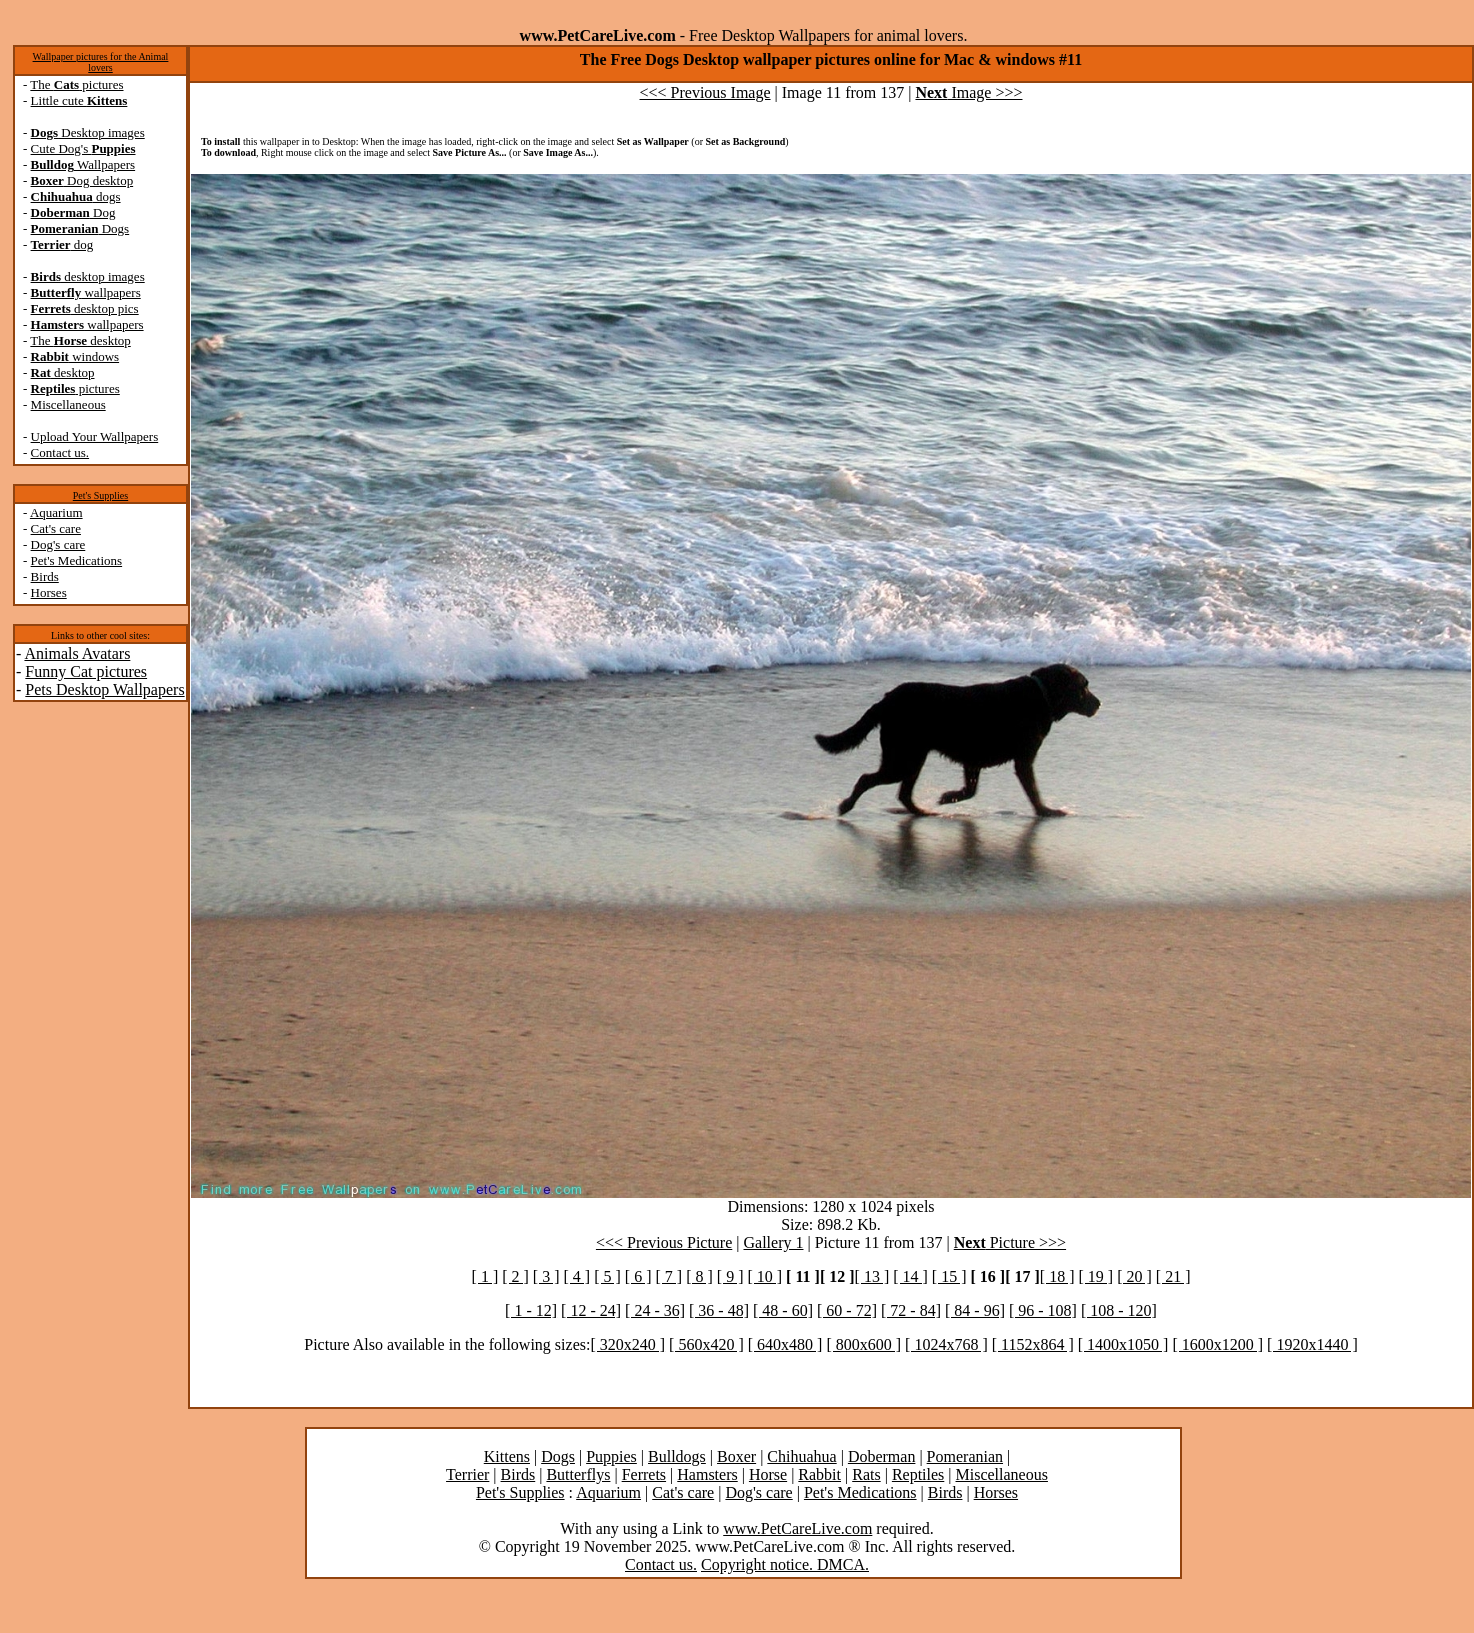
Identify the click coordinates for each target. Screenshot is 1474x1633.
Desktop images (88, 132)
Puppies (611, 1456)
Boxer (736, 1456)
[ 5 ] (607, 1276)
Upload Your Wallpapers (95, 436)
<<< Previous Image (705, 92)
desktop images (88, 276)
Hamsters (707, 1474)
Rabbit (819, 1474)
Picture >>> (1010, 1242)
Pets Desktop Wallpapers (104, 689)
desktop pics (85, 308)
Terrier (467, 1474)
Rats (866, 1474)
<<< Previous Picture (664, 1242)
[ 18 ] (1057, 1276)
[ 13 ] (872, 1276)
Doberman (882, 1456)
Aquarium (56, 512)
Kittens (507, 1456)
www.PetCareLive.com (797, 1528)
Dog (73, 212)
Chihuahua (801, 1456)
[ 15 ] (949, 1276)
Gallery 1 (774, 1242)
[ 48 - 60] (783, 1310)
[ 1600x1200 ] (1217, 1344)
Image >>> (968, 92)
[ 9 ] (730, 1276)
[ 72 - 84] (911, 1310)
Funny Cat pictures (86, 671)
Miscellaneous (68, 404)
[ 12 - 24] (591, 1310)
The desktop (80, 340)
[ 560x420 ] (706, 1344)
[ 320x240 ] (627, 1344)
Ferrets (644, 1474)
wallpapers (86, 292)
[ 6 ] (638, 1276)
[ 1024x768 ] (946, 1344)
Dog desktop (82, 180)
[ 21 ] (1173, 1276)
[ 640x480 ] (785, 1344)
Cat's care (56, 528)
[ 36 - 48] (719, 1310)
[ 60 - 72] (847, 1310)
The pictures (76, 84)
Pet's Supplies (100, 495)
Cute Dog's (83, 148)
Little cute (79, 100)
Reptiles (918, 1474)
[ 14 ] (910, 1276)
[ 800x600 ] (863, 1344)
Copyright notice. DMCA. (785, 1564)
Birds (45, 576)
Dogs (80, 228)
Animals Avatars (77, 653)
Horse (768, 1474)
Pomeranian (965, 1456)
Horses (49, 592)
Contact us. (60, 452)
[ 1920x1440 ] (1312, 1344)
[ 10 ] (764, 1276)
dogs (76, 196)
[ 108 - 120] (1119, 1310)
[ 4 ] (577, 1276)
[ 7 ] (668, 1276)
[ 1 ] (485, 1276)
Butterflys (578, 1474)
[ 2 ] (515, 1276)
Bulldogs (677, 1456)
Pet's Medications (77, 560)
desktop (63, 372)
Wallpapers (83, 164)
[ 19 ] (1095, 1276)
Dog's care (58, 544)
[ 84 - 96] (975, 1310)
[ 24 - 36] (655, 1310)
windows (75, 356)
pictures (75, 388)
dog (62, 244)
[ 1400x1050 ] (1123, 1344)
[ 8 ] (699, 1276)
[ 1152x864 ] (1033, 1344)
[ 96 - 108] (1043, 1310)
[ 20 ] (1134, 1276)
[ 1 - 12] (531, 1310)
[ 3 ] (546, 1276)
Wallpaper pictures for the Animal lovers (101, 62)
